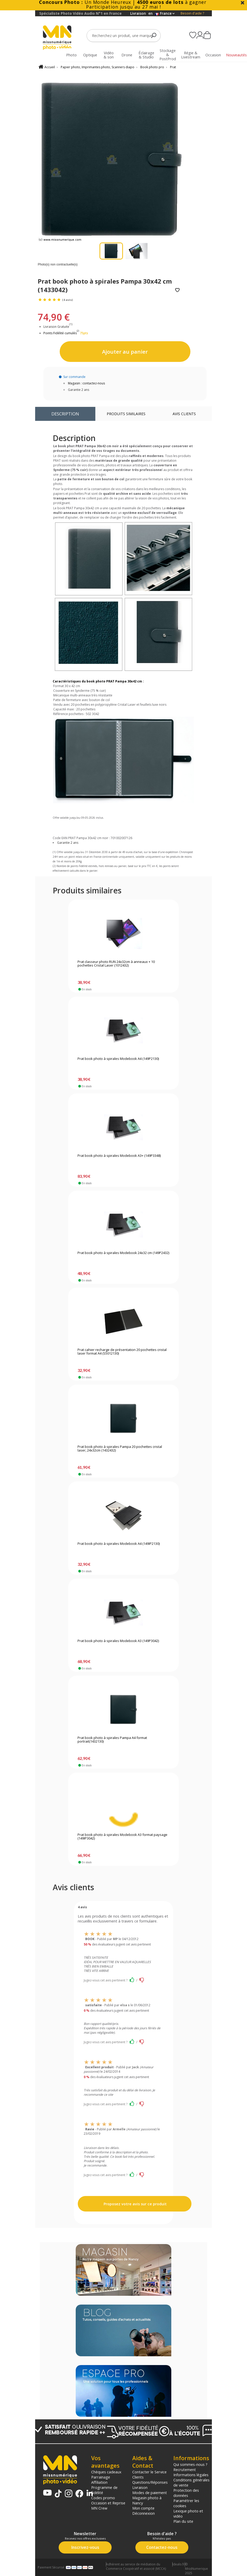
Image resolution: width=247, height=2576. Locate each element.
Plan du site (183, 2521)
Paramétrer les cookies (186, 2503)
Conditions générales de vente (191, 2482)
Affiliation (99, 2482)
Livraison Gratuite (57, 326)
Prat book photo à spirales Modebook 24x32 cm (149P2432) (123, 1253)
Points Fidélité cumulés (60, 333)
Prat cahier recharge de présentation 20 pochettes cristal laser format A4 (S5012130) (122, 1352)
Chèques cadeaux (106, 2471)
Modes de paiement (149, 2492)
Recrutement (184, 2469)
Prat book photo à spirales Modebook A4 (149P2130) (118, 1059)
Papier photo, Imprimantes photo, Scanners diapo (97, 67)
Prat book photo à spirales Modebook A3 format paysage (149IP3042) (122, 1837)
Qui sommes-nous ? (190, 2464)
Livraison (140, 2487)
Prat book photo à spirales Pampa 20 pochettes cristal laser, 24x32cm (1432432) (120, 1449)
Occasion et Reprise (108, 2502)
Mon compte (143, 2508)
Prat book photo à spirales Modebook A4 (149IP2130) (119, 1544)
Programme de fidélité (104, 2490)
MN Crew (99, 2508)
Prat (173, 67)
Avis (184, 413)
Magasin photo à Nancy (146, 2500)
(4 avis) (67, 300)
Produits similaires (126, 413)
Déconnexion (143, 2513)
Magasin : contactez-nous (86, 383)
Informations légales (191, 2474)
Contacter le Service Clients (149, 2474)
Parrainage (100, 2477)
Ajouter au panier (125, 351)
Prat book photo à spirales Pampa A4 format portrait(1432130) (112, 1740)
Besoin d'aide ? (192, 13)
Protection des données (186, 2493)
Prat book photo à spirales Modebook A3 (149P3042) (118, 1641)
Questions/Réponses (150, 2482)
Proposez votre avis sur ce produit (135, 2203)
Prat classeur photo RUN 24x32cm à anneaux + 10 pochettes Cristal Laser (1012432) (116, 964)
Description (65, 414)
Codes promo (103, 2497)
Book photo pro (152, 67)
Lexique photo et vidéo (188, 2513)
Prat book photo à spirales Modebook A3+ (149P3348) (119, 1156)
